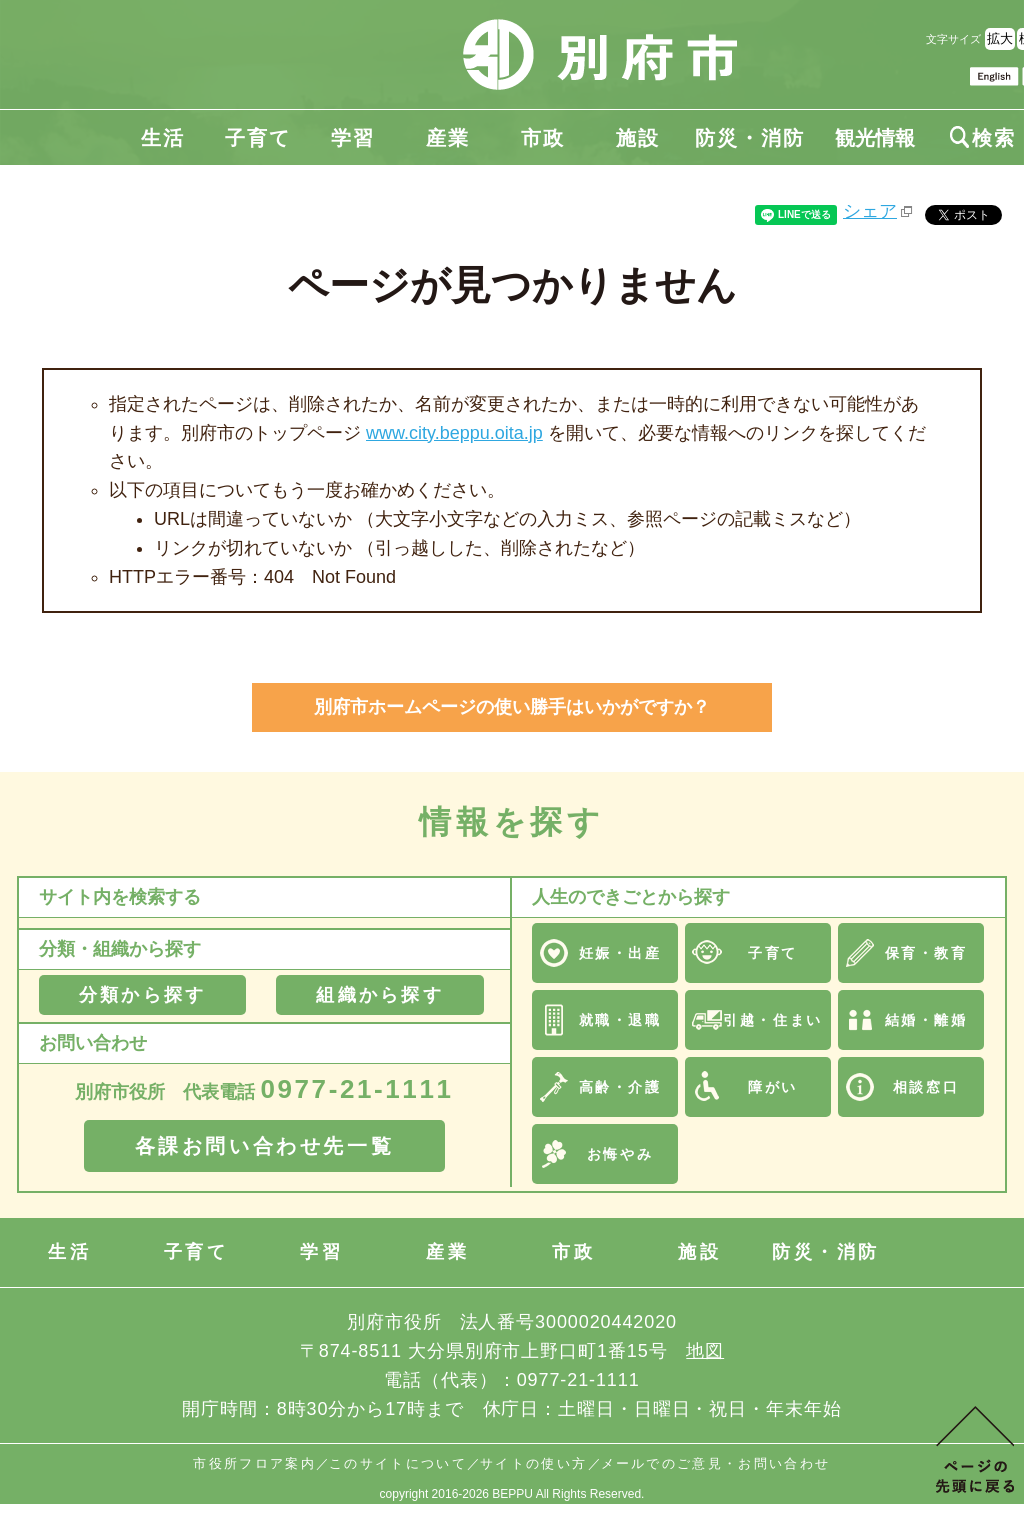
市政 (543, 138)
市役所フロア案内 (254, 1463)
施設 (638, 138)
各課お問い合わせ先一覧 (265, 1146)
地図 (705, 1351)
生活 (163, 138)
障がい (773, 1087)
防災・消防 (750, 138)
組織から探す (379, 995)
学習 (353, 138)
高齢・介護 (620, 1087)
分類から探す (142, 995)
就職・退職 (620, 1020)
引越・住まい (772, 1020)
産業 (448, 138)
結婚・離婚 (926, 1020)
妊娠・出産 (620, 953)
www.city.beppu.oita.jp (454, 433)
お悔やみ (620, 1154)
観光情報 (875, 138)
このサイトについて (398, 1463)
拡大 (1000, 38)
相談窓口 (926, 1087)
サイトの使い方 (533, 1463)
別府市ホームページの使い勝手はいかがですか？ (512, 707)
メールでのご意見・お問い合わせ (716, 1463)
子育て (258, 138)
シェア (870, 211)
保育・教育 (926, 953)
